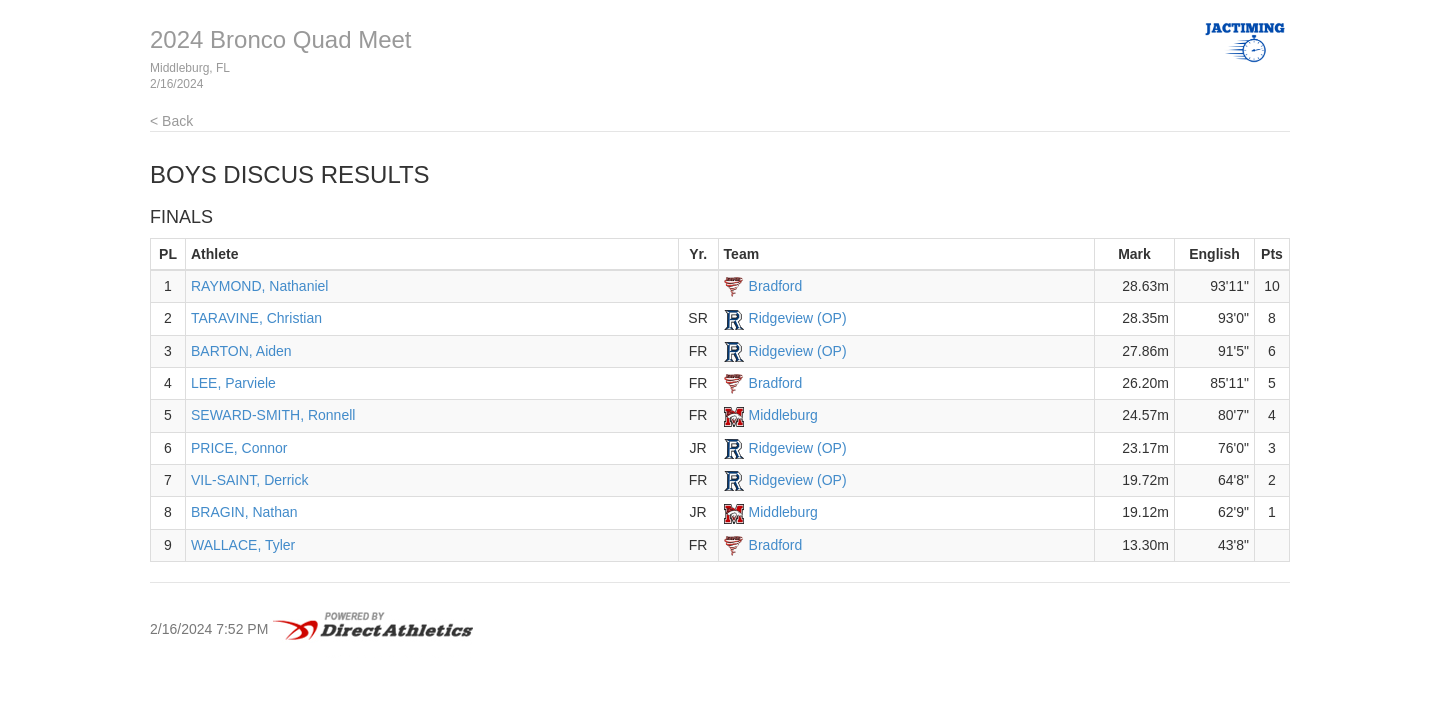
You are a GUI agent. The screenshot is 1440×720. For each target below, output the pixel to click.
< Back (171, 121)
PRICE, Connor (239, 448)
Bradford (776, 286)
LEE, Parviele (233, 383)
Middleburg (783, 415)
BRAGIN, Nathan (244, 512)
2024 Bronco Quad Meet (281, 39)
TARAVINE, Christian (256, 318)
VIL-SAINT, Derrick (249, 480)
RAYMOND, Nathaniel (259, 286)
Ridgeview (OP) (798, 318)
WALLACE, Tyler (243, 545)
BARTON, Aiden (241, 351)
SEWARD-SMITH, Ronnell (273, 415)
